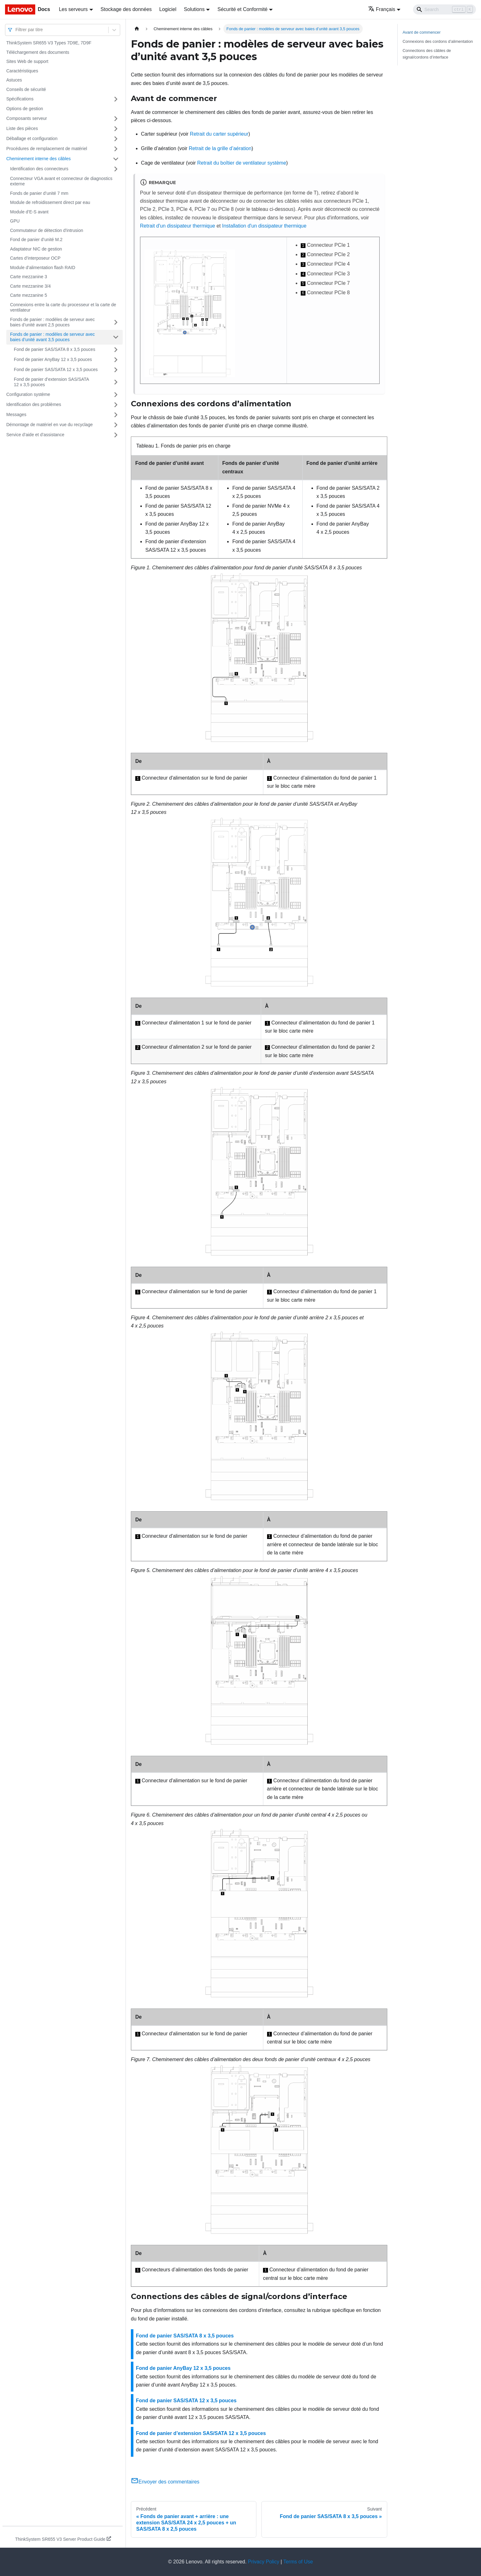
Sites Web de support (27, 61)
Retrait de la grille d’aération (220, 148)
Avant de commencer (422, 32)
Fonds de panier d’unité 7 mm (39, 193)
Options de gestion (24, 108)
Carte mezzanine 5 (28, 295)
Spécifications (19, 98)
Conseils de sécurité (26, 89)
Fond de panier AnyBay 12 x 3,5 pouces (53, 359)
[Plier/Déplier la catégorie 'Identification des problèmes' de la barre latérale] (116, 405)
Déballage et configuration (32, 138)
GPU (15, 220)
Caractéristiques (22, 70)
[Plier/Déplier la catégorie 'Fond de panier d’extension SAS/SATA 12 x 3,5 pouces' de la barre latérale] (116, 382)
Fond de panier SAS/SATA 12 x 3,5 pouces (56, 369)
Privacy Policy (263, 2561)
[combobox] (16, 29)
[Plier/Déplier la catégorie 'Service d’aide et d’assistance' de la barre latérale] (116, 435)
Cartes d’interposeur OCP (35, 258)
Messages (16, 414)
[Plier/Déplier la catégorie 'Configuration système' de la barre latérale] (116, 395)
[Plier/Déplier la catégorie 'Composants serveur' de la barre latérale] (116, 119)
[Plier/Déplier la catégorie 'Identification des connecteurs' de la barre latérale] (116, 169)
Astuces (14, 79)
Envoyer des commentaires (165, 2481)
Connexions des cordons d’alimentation (438, 41)
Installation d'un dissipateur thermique (264, 225)
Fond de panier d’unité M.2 (36, 239)
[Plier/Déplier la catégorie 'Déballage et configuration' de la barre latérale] (116, 139)
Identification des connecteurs (39, 168)
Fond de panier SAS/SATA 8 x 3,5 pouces (54, 349)
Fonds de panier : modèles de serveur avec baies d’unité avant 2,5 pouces (52, 322)
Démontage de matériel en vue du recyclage (49, 424)
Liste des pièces (22, 128)
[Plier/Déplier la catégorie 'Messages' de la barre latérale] (116, 415)
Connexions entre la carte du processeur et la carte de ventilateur (63, 307)
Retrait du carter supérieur (219, 134)
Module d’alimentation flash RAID (42, 267)
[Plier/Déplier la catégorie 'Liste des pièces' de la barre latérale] (116, 129)
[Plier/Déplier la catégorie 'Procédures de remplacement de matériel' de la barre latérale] (116, 149)
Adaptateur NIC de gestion (36, 248)
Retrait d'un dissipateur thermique (177, 225)
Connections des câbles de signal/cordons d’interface (427, 53)
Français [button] (381, 9)
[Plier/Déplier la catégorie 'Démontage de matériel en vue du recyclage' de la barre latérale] (116, 425)
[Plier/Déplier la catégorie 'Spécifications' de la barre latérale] (116, 99)
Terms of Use (298, 2561)
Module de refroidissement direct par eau (50, 202)
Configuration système (28, 394)
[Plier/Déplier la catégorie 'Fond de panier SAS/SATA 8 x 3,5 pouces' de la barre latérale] (116, 350)
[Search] (444, 9)
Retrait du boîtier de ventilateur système (241, 163)
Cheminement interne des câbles (38, 158)
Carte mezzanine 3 (28, 276)
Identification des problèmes (33, 404)
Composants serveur (26, 118)
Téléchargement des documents (37, 52)
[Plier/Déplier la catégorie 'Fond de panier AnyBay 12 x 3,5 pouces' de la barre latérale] (116, 360)
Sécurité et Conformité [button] (242, 9)
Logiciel (167, 9)
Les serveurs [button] (73, 9)
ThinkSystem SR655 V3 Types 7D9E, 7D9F (49, 42)
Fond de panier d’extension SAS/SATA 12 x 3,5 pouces (51, 382)
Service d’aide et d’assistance (35, 434)
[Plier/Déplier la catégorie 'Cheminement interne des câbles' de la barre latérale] (116, 159)
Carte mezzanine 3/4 (30, 286)
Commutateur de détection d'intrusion (46, 230)
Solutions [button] (194, 9)
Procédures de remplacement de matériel (46, 148)
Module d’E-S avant (29, 211)
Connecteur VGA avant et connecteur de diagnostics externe (61, 181)
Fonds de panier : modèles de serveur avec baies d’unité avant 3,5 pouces (52, 337)
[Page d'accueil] (137, 29)
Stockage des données (126, 9)
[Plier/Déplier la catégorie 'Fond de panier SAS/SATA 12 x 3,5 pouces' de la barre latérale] (116, 370)
